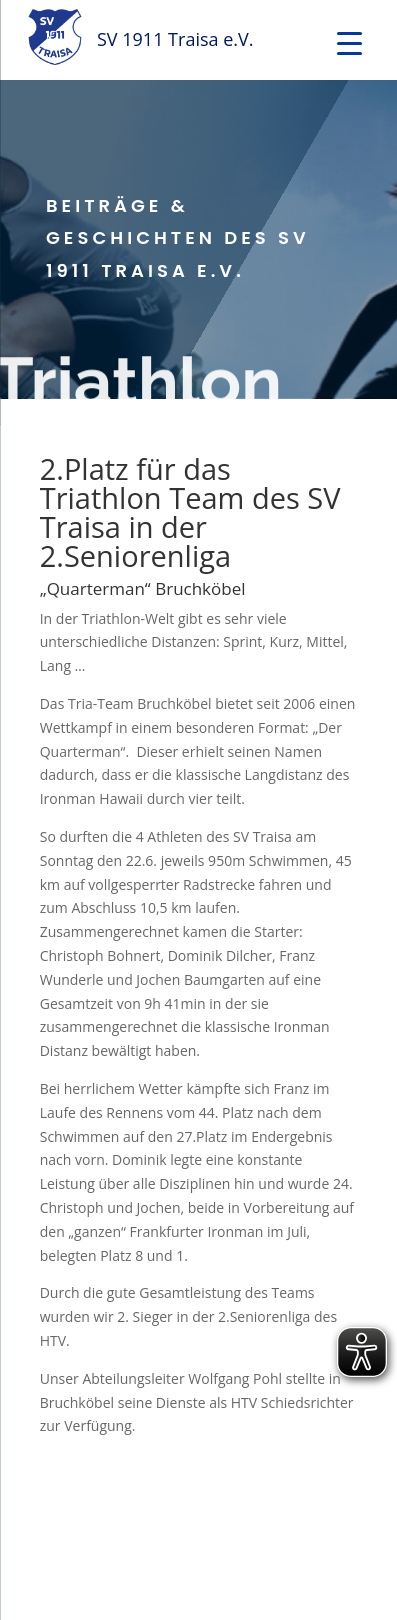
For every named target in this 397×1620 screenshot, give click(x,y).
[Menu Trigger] (349, 42)
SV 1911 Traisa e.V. (175, 39)
